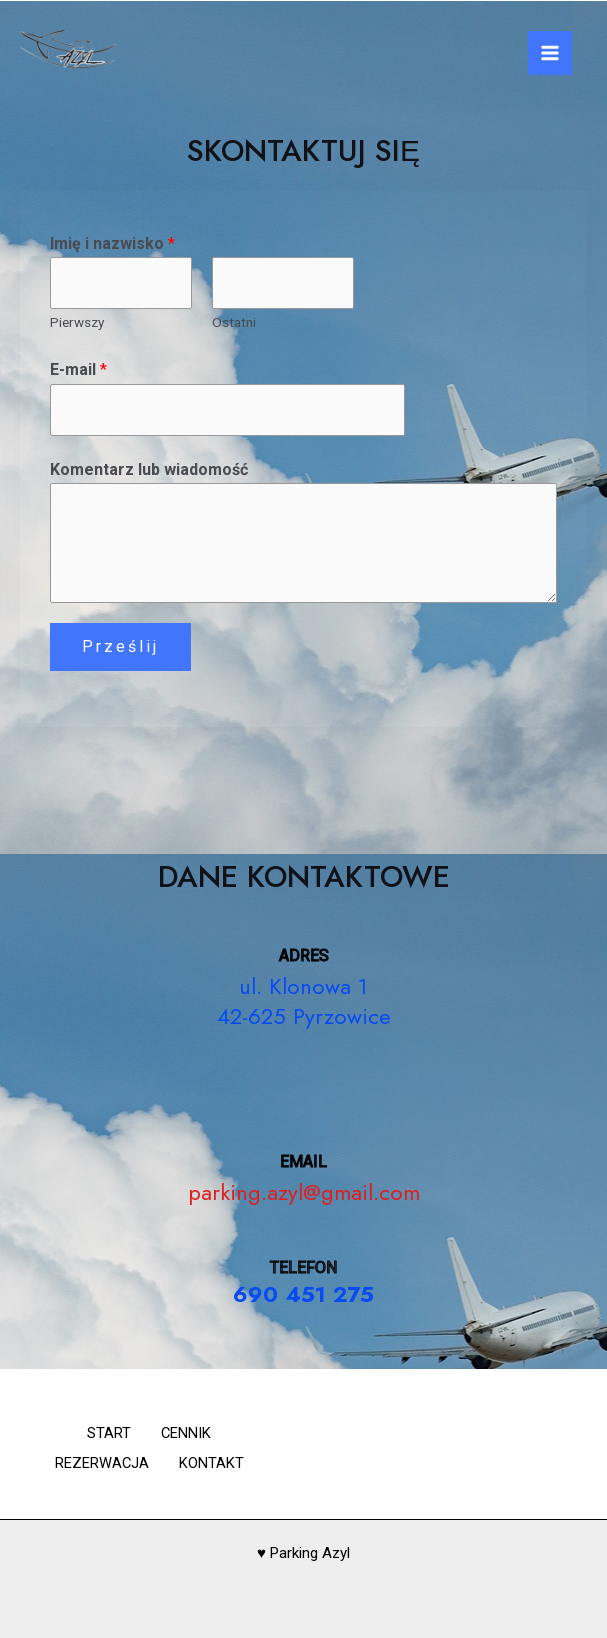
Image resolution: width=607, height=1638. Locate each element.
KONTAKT (216, 1463)
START (104, 1436)
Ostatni (234, 323)
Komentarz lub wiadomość (149, 471)
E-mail (78, 371)
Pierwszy (77, 323)
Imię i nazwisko (112, 243)
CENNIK (191, 1436)
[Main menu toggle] (550, 53)
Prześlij (120, 648)
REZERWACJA (96, 1463)
